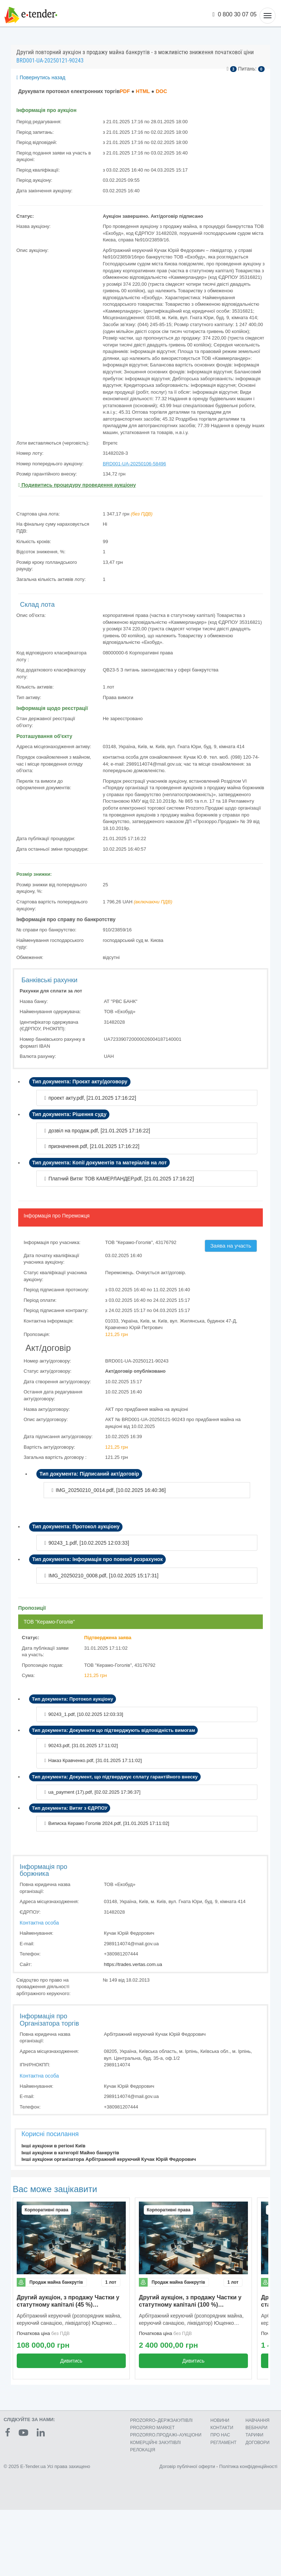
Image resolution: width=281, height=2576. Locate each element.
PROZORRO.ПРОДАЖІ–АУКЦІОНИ (165, 2434)
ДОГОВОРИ (257, 2442)
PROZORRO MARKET (152, 2427)
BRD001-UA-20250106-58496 (134, 463)
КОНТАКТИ (221, 2427)
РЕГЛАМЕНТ (223, 2442)
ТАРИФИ (254, 2434)
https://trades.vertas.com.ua (133, 1964)
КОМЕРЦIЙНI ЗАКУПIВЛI (155, 2442)
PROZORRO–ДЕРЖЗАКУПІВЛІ (161, 2420)
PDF (125, 91)
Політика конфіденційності (248, 2466)
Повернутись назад (40, 77)
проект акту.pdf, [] (92, 1098)
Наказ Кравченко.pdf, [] (95, 1760)
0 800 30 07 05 (235, 14)
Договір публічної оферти (187, 2466)
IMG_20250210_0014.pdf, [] (111, 1490)
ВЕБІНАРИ (256, 2427)
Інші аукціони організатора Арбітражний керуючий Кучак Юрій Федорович (108, 2159)
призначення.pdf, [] (93, 1146)
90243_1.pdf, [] (88, 1543)
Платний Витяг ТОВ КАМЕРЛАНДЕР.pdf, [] (121, 1178)
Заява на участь (230, 1246)
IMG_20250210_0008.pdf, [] (103, 1575)
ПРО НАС (220, 2434)
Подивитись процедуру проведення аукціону (77, 485)
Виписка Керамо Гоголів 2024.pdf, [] (108, 1823)
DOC (161, 91)
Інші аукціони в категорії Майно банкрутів (70, 2152)
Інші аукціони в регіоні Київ (53, 2145)
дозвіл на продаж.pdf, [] (99, 1130)
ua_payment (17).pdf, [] (94, 1792)
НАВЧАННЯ (257, 2420)
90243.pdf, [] (83, 1745)
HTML (143, 91)
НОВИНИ (219, 2420)
